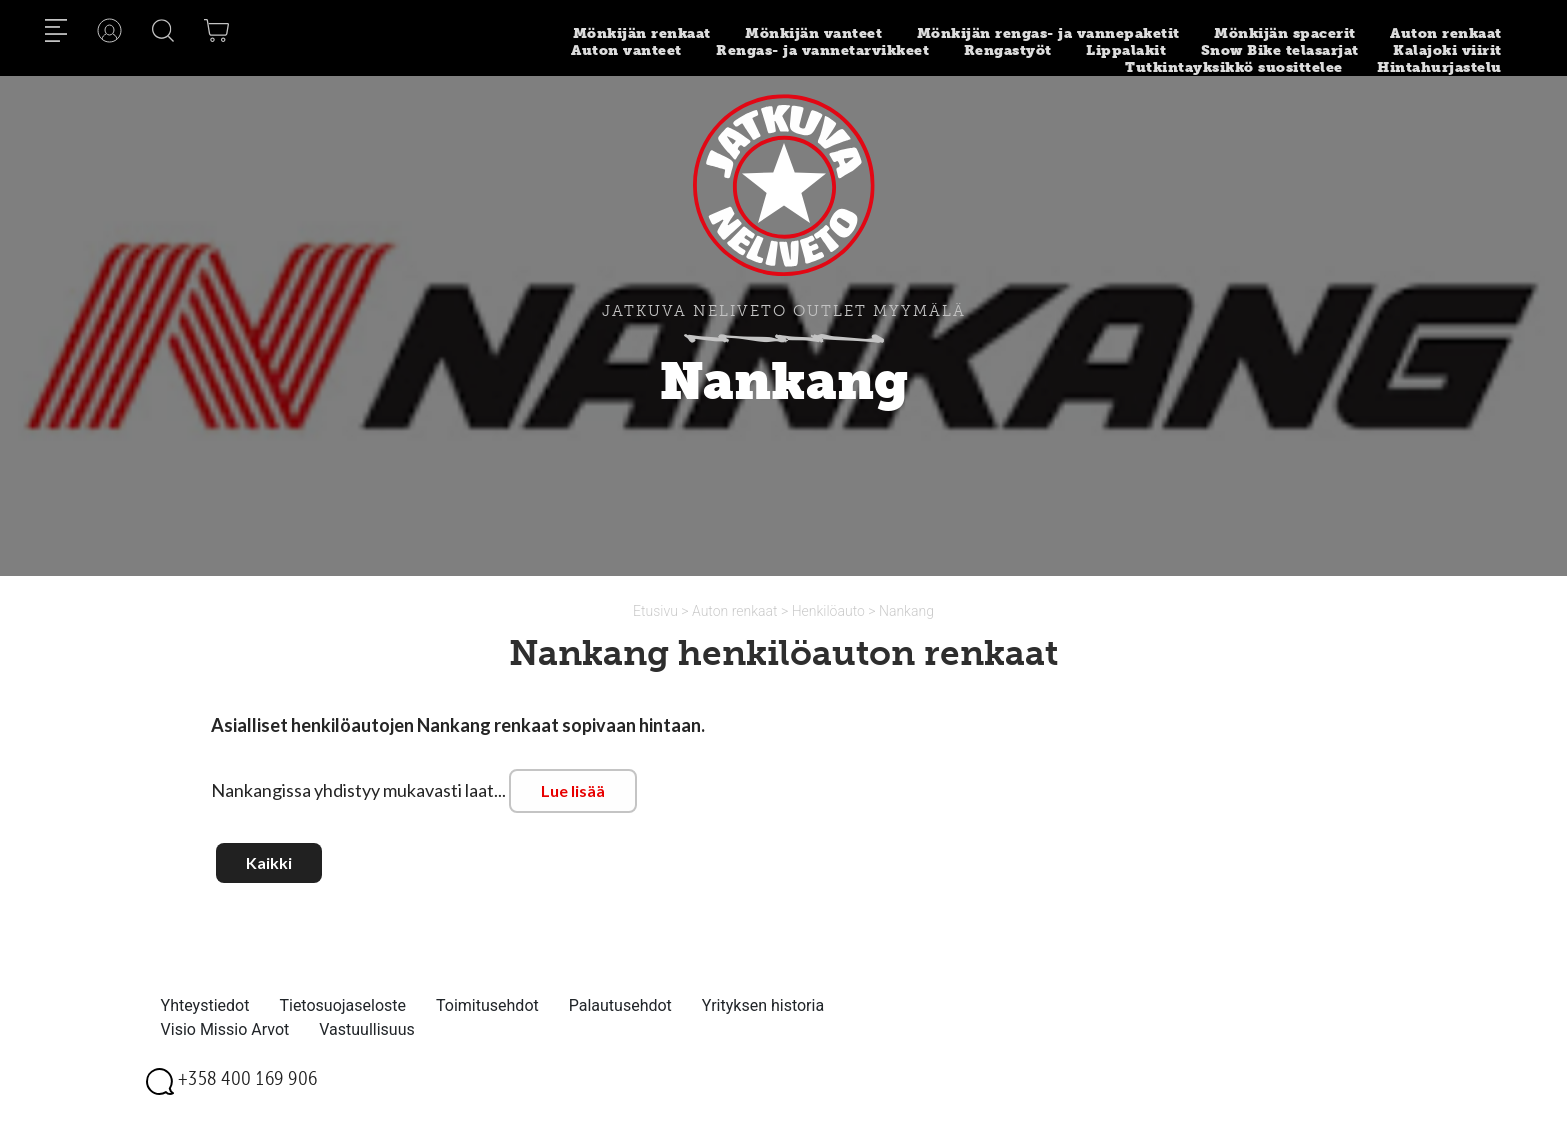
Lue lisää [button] (573, 790)
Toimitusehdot (487, 1005)
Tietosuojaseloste (342, 1005)
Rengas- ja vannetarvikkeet (822, 50)
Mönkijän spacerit (1285, 33)
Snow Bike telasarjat (1280, 50)
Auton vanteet (626, 50)
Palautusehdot (620, 1005)
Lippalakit (1126, 50)
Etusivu (657, 611)
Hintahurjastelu (1439, 67)
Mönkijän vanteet (813, 33)
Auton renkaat (1446, 33)
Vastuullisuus (367, 1029)
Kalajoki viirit (1447, 50)
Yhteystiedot (205, 1005)
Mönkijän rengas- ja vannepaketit (1048, 33)
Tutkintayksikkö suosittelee (1234, 67)
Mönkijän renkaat (642, 33)
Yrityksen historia (763, 1005)
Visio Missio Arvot (225, 1029)
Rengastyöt (1008, 50)
